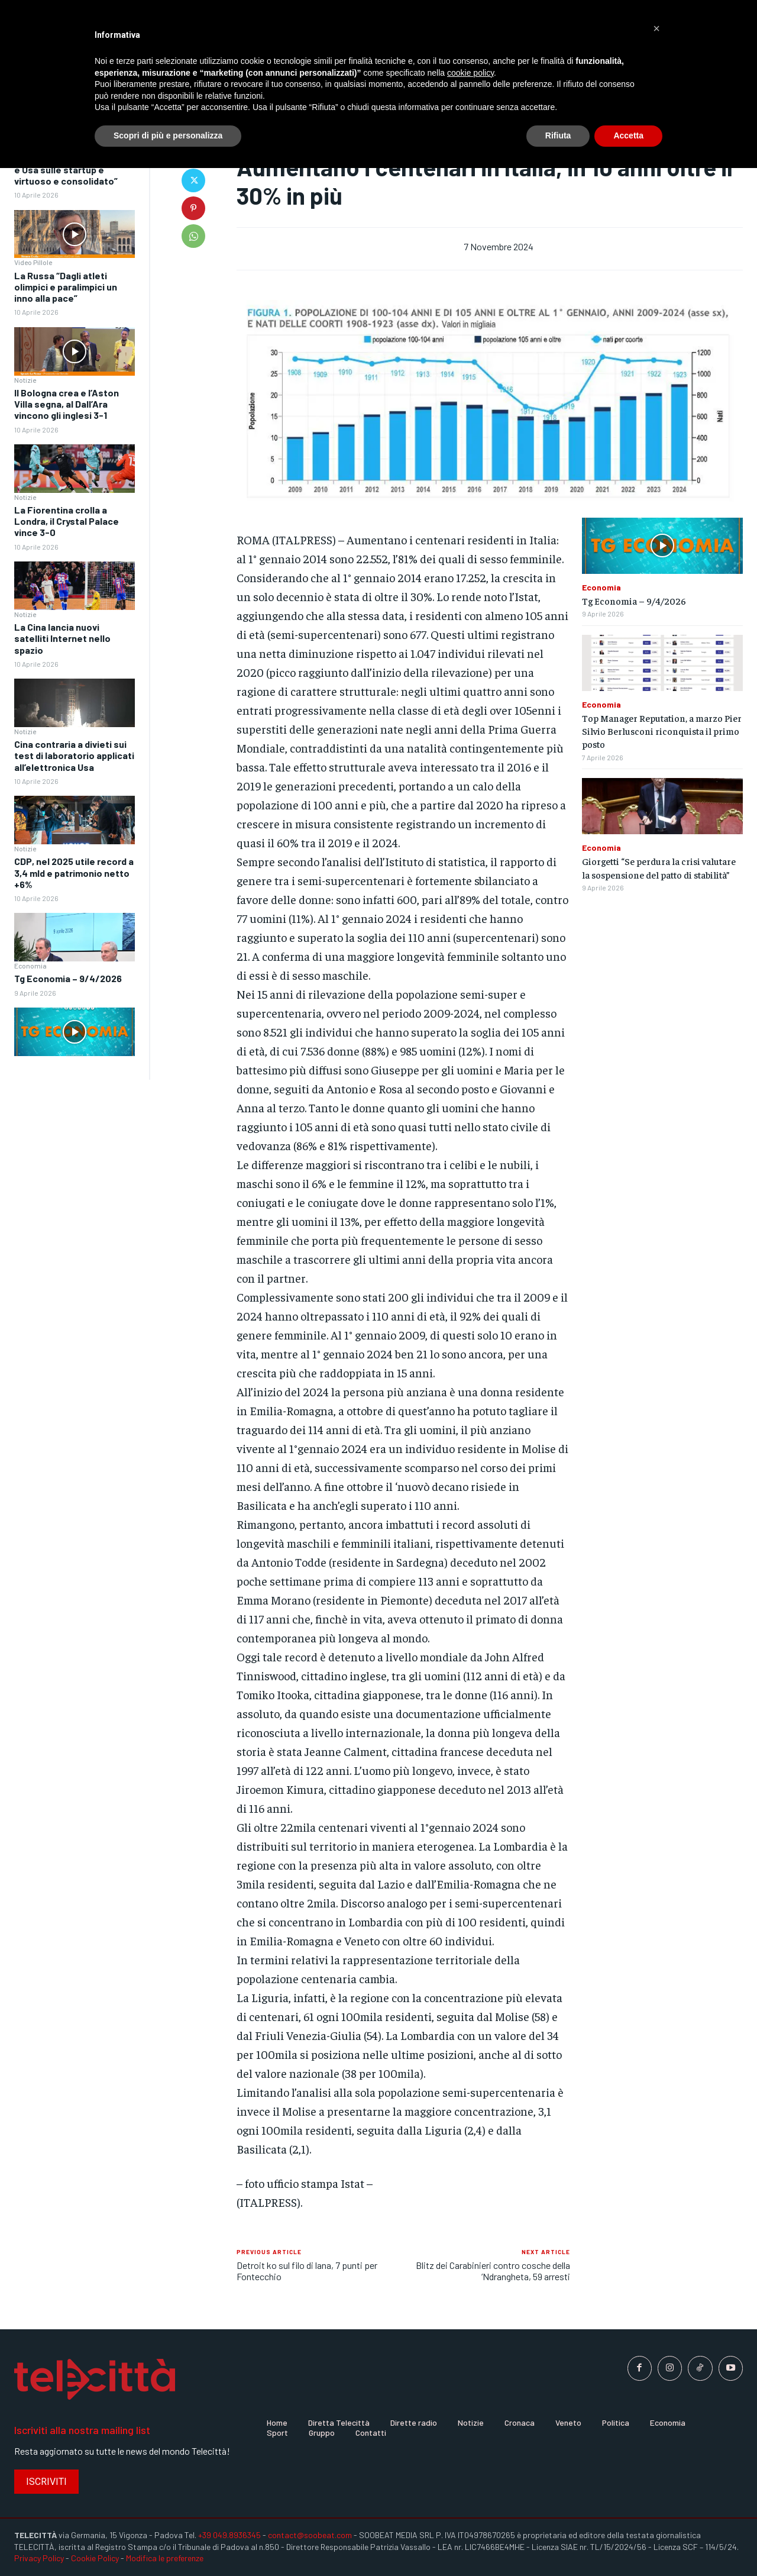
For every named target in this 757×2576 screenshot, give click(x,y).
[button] (656, 28)
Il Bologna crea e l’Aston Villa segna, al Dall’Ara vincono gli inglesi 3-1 (66, 404)
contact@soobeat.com (310, 2535)
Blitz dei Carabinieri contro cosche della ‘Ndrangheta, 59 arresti (493, 2270)
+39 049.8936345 (229, 2535)
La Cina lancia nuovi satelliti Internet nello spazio (62, 638)
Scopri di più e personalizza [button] (168, 135)
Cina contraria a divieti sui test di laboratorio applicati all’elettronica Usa (74, 755)
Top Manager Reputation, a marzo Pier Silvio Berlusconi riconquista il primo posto (662, 731)
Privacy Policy (39, 2558)
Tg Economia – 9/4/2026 (68, 978)
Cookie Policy (95, 2558)
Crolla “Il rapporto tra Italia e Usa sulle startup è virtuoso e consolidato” (71, 169)
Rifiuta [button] (558, 135)
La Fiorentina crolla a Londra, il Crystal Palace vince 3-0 (66, 521)
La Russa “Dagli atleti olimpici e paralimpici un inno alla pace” (65, 287)
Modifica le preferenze (164, 2558)
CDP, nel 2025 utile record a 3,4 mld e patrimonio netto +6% (74, 872)
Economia (30, 965)
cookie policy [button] (470, 73)
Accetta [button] (628, 135)
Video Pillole (33, 262)
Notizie (25, 380)
